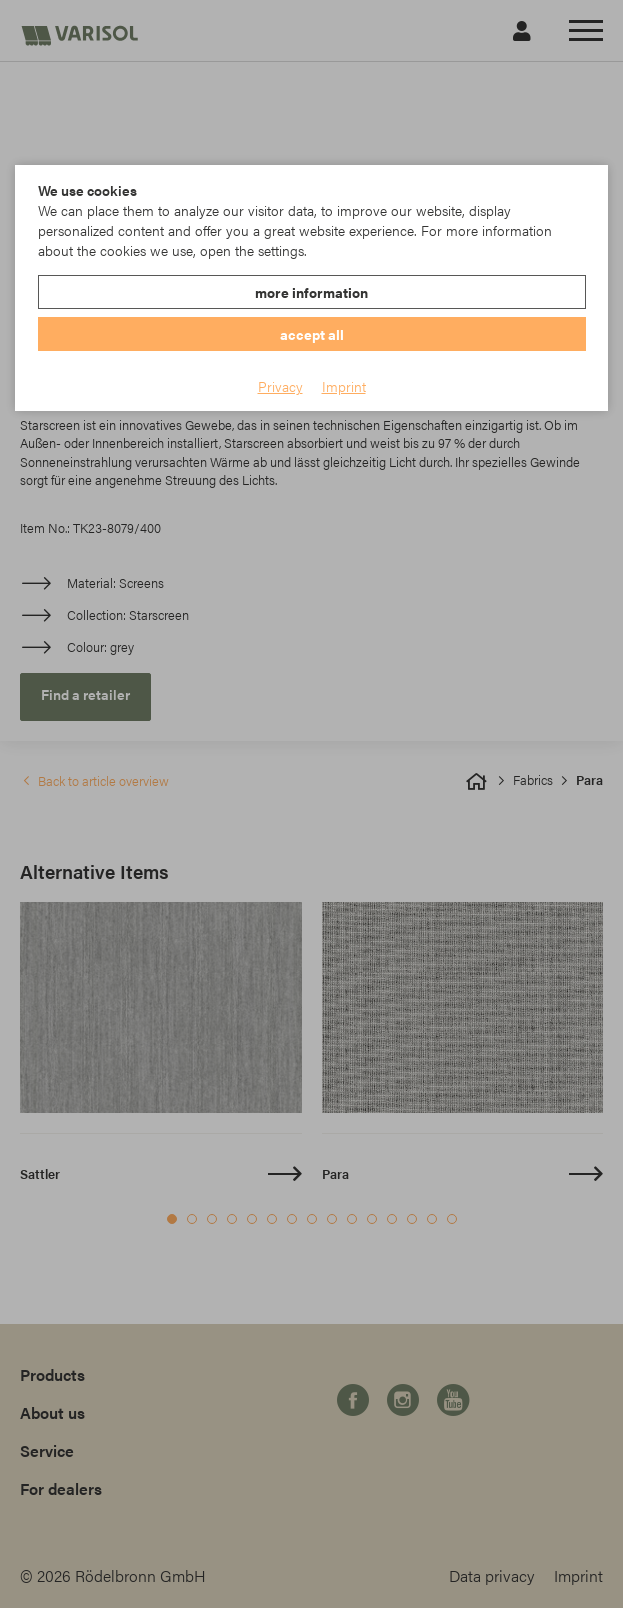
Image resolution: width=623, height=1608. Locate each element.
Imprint (344, 386)
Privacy (280, 386)
